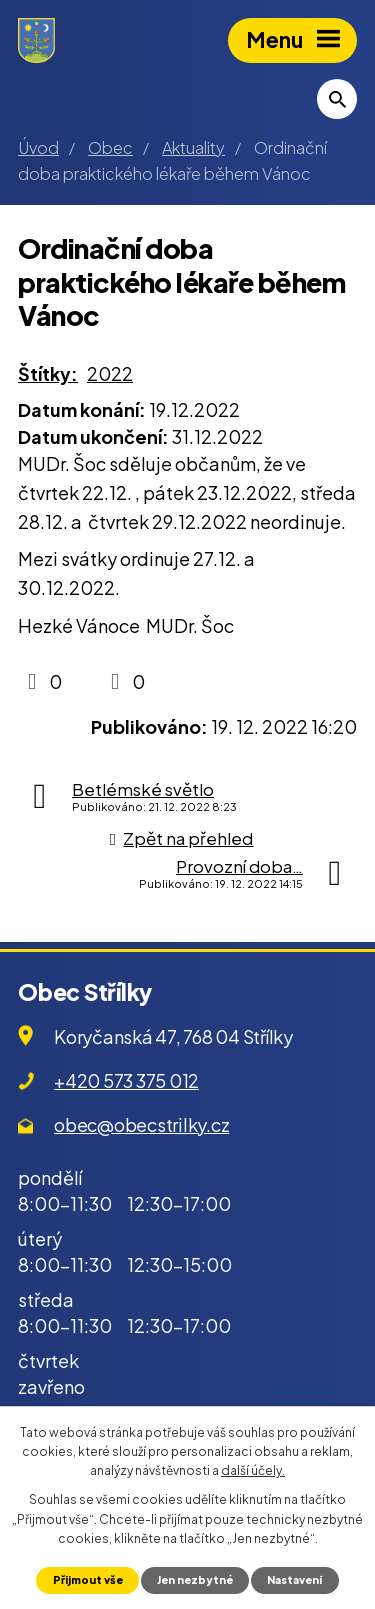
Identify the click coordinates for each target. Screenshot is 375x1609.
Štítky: (48, 373)
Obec (110, 147)
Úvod (38, 147)
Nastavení (294, 1579)
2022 (110, 373)
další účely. (253, 1470)
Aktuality (193, 147)
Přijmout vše (88, 1579)
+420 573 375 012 (126, 1080)
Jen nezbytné (195, 1579)
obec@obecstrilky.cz (141, 1124)
